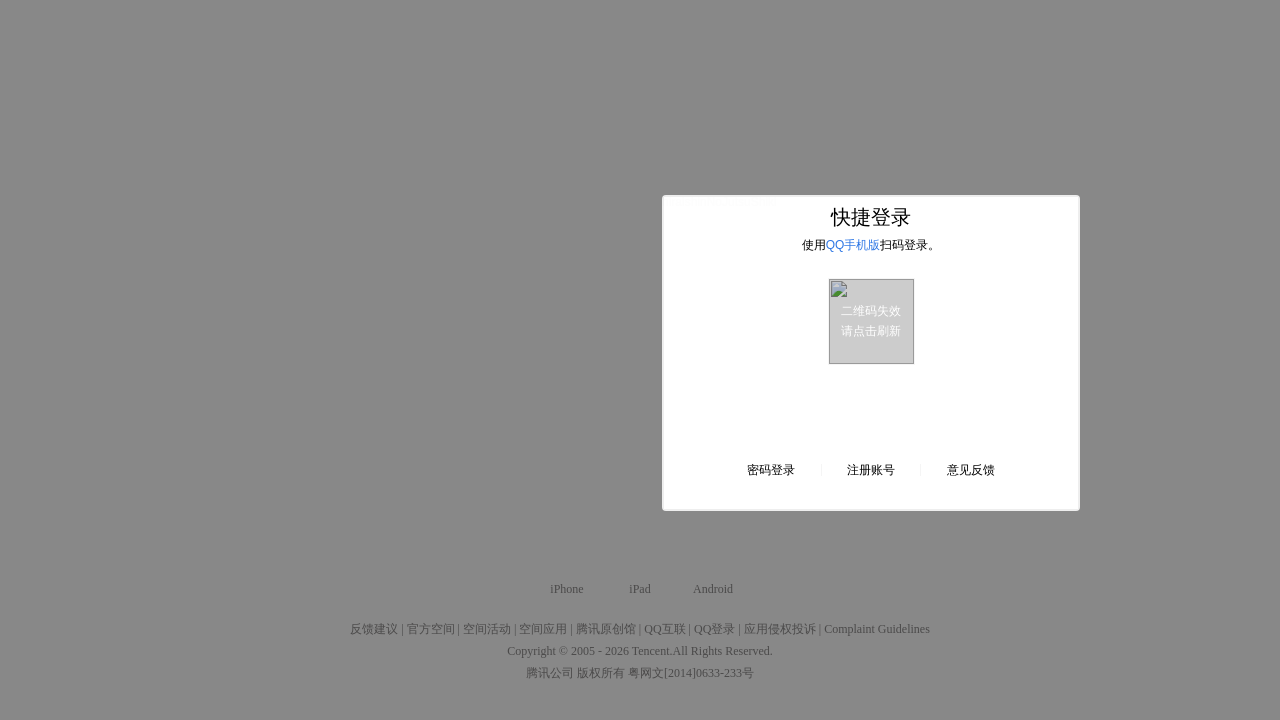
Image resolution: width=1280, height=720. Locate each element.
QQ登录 (714, 629)
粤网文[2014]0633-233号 (691, 673)
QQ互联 (664, 629)
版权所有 (601, 673)
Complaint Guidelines (877, 629)
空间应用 (543, 629)
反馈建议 (374, 629)
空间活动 (487, 629)
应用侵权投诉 (780, 629)
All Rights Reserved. (723, 651)
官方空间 (431, 629)
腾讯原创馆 (606, 629)
